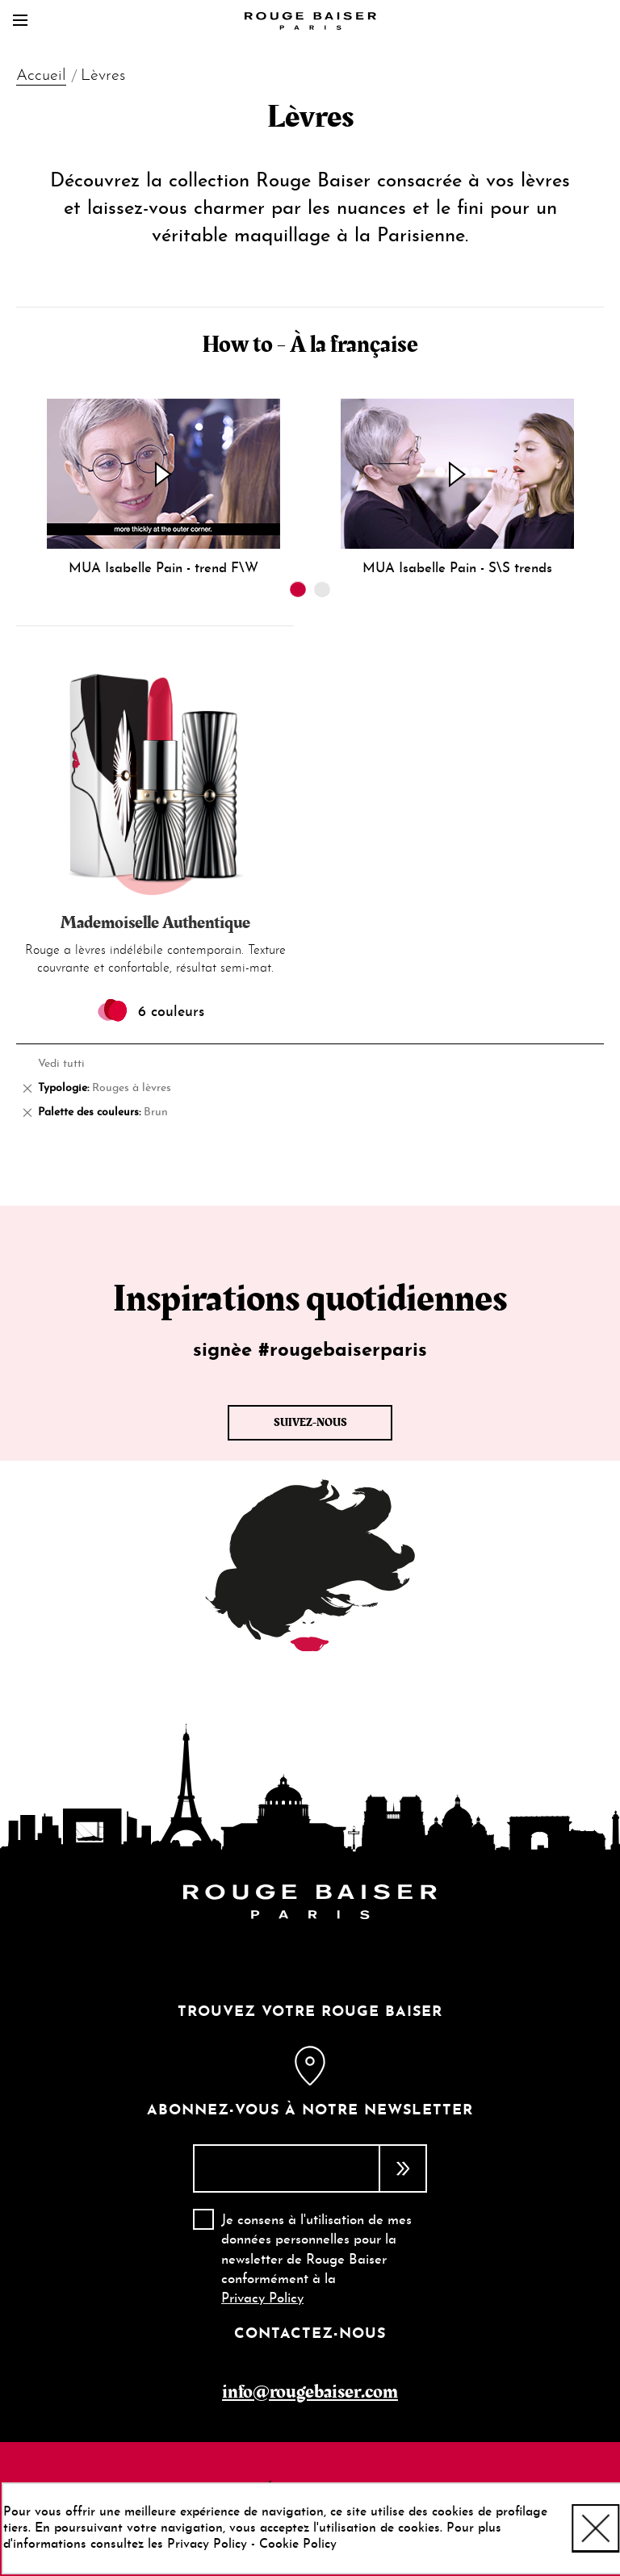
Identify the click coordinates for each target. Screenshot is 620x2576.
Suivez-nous (310, 1423)
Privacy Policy (262, 2299)
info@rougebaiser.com (310, 2391)
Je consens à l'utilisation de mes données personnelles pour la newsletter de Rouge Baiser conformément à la (316, 2260)
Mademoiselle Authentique (155, 923)
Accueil (41, 76)
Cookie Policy (298, 2544)
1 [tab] (298, 589)
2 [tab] (322, 589)
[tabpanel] (163, 488)
